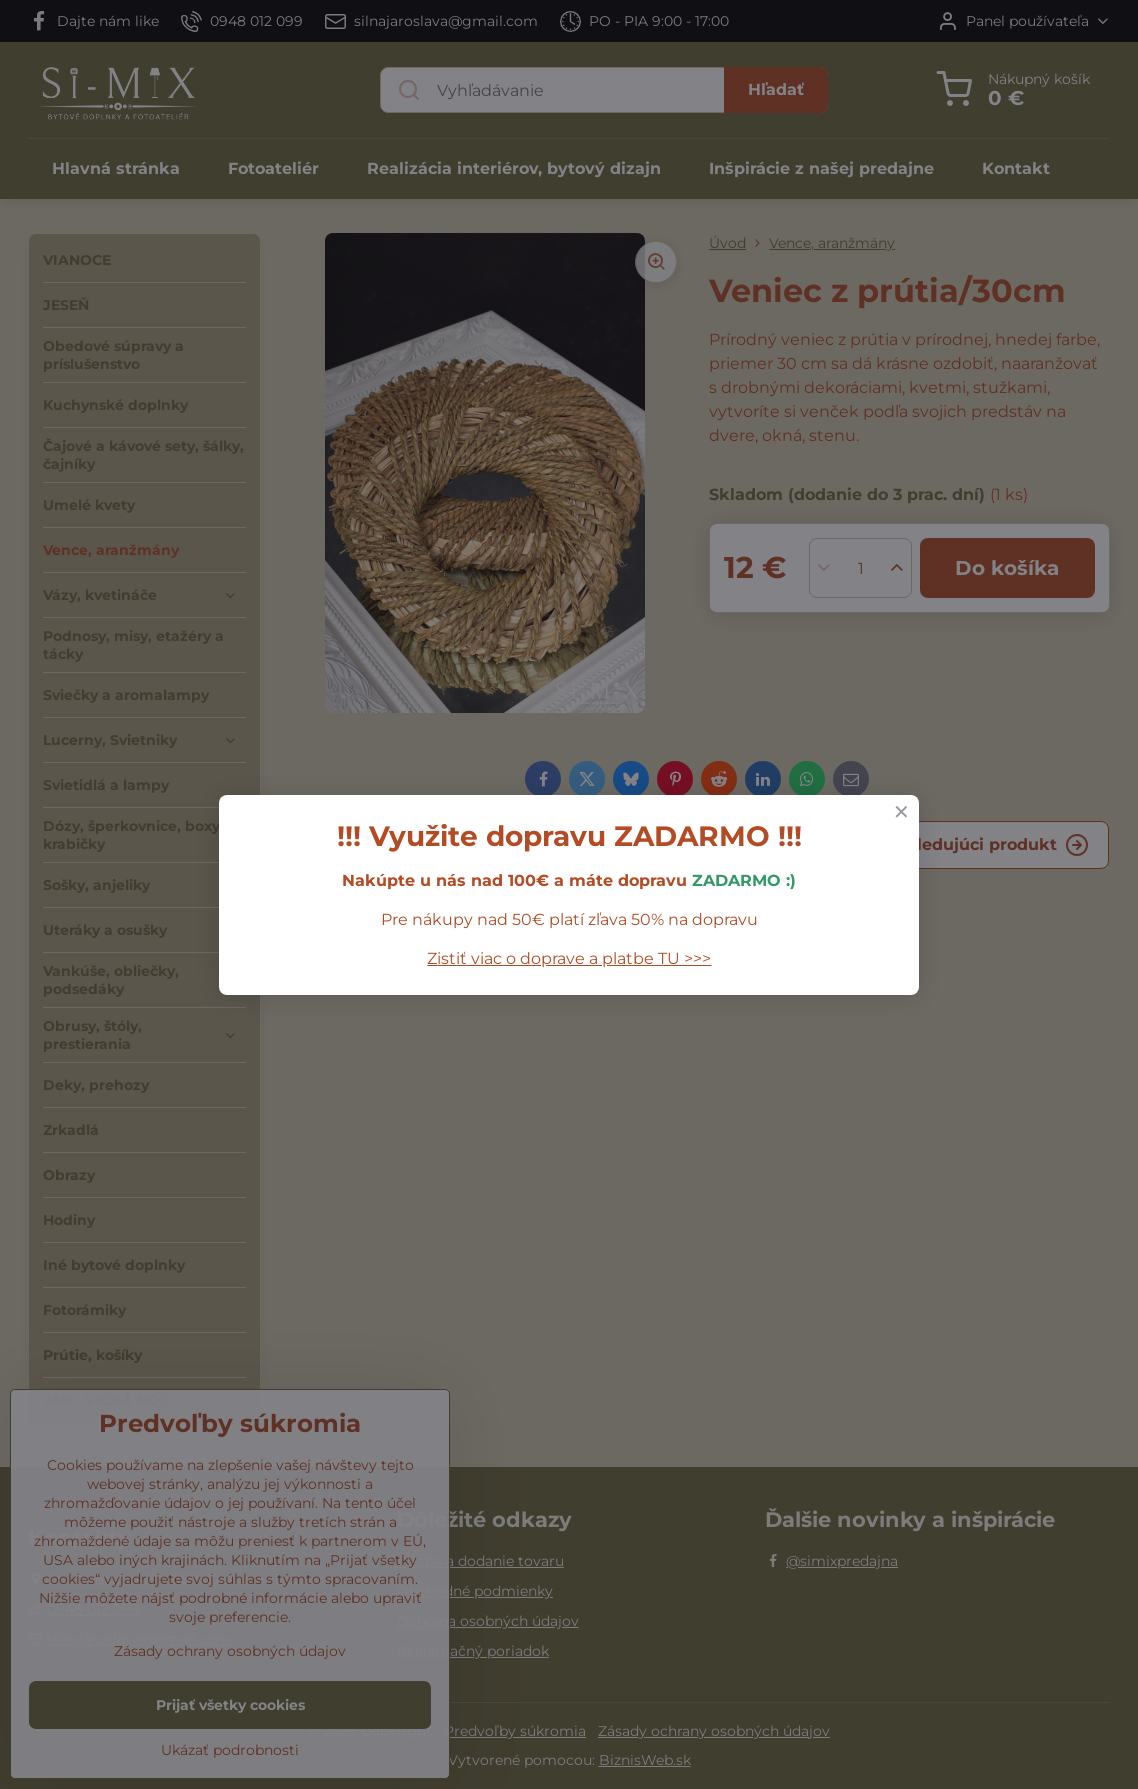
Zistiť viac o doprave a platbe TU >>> (569, 958)
